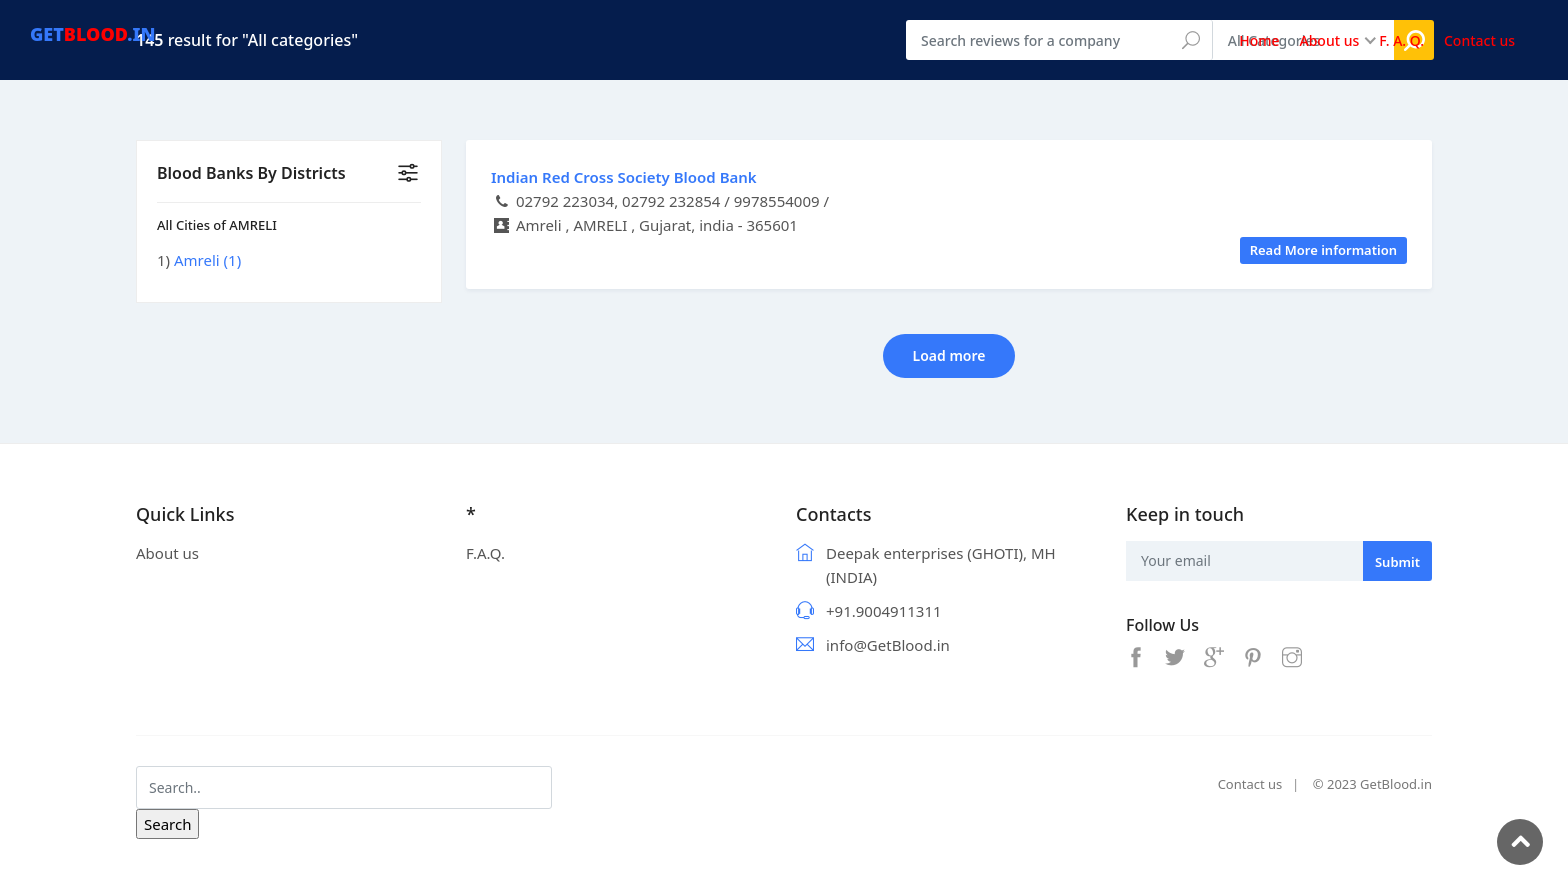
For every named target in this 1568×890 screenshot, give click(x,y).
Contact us (1250, 784)
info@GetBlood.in (888, 645)
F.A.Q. (485, 553)
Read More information (1323, 250)
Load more (949, 355)
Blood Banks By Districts (251, 173)
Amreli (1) (207, 260)
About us (167, 553)
